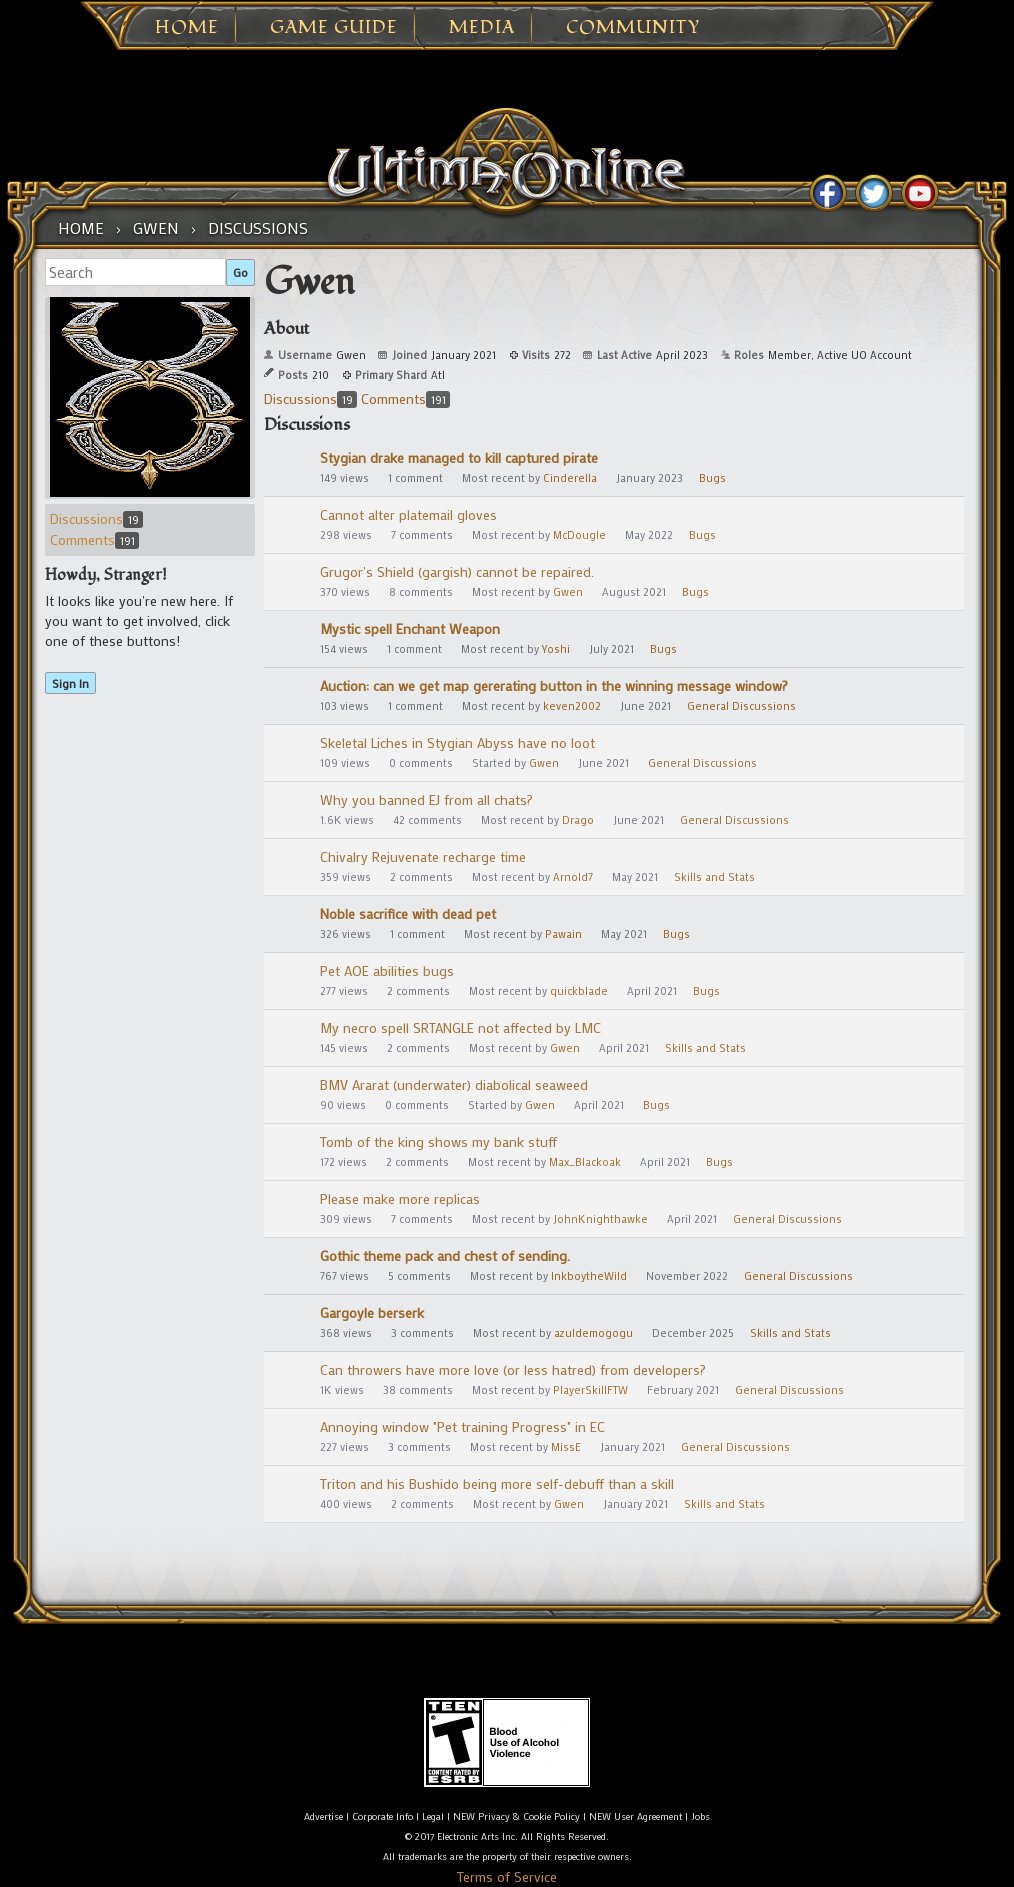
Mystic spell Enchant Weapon (410, 628)
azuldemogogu (593, 1333)
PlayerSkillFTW (590, 1390)
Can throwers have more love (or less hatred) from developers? (513, 1369)
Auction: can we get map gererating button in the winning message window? (554, 685)
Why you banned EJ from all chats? (426, 799)
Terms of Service (507, 1876)
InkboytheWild (589, 1276)
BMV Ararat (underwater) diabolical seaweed (454, 1084)
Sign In (70, 683)
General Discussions (741, 706)
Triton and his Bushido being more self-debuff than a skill (497, 1483)
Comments (94, 539)
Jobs (700, 1816)
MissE (566, 1447)
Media (482, 28)
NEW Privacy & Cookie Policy (516, 1816)
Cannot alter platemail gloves (408, 514)
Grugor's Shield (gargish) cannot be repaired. (457, 571)
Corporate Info (382, 1816)
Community (633, 28)
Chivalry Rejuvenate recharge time (423, 856)
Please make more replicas (400, 1198)
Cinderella (570, 478)
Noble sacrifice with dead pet (408, 913)
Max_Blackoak (585, 1162)
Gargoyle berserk (372, 1312)
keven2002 (572, 706)
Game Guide (334, 28)
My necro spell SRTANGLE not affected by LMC (460, 1027)
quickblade (579, 991)
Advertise (323, 1816)
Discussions (96, 518)
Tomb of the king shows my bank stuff (438, 1141)
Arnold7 (573, 877)
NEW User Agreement (635, 1816)
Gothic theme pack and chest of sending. (445, 1255)
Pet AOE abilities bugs (387, 970)
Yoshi (556, 649)
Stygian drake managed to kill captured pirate (459, 457)
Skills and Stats (714, 877)
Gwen (568, 592)
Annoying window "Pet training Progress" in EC (462, 1426)
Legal (433, 1816)
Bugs (712, 478)
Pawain (563, 934)
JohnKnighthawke (600, 1219)
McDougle (579, 535)
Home (187, 28)
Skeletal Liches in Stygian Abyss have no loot (457, 742)
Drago (578, 820)
